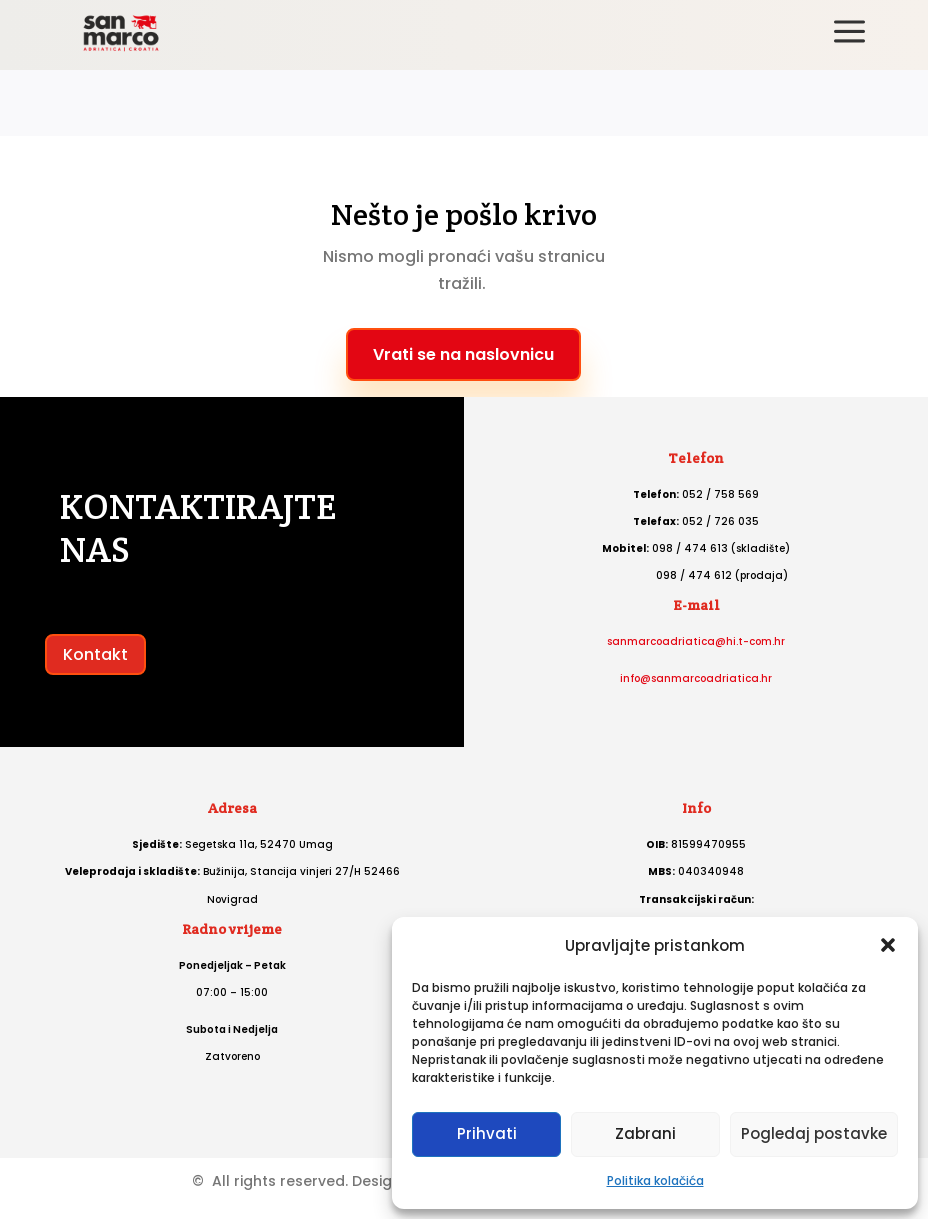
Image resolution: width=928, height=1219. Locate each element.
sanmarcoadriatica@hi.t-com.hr (696, 641)
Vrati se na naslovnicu (463, 354)
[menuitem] (849, 33)
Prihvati (487, 1133)
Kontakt (95, 654)
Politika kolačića (655, 1180)
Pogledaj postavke (814, 1133)
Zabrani (645, 1133)
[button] (888, 945)
